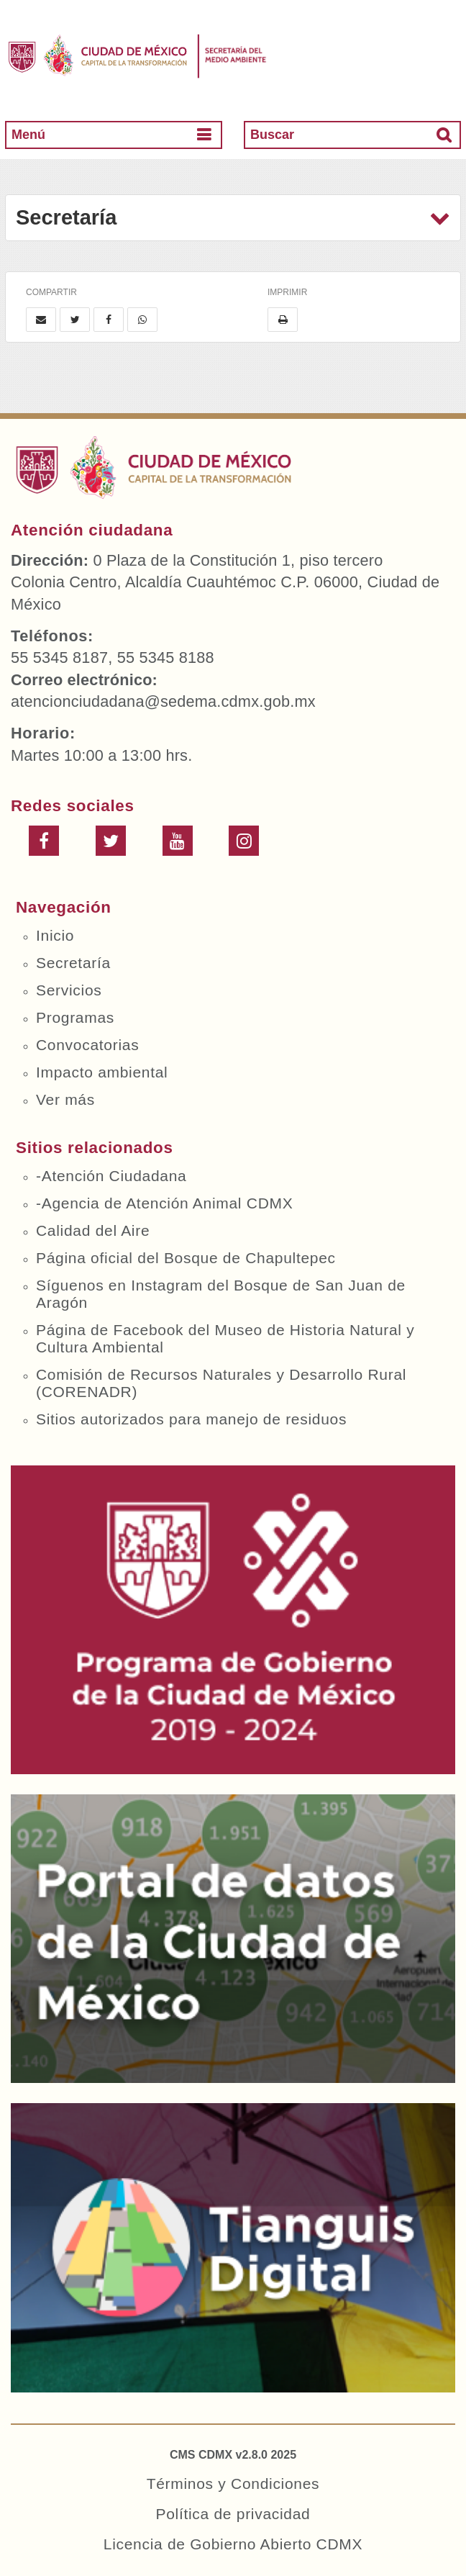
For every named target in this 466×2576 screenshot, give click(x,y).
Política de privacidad (232, 2513)
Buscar (272, 134)
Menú (28, 134)
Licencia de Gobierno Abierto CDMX (233, 2544)
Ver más (65, 1099)
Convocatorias (87, 1044)
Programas (75, 1017)
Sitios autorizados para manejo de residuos (191, 1419)
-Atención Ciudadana (111, 1175)
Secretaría (73, 962)
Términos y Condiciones (233, 2483)
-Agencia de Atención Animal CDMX (164, 1203)
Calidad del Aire (93, 1230)
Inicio (55, 935)
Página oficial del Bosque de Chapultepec (186, 1257)
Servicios (69, 990)
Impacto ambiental (102, 1072)
